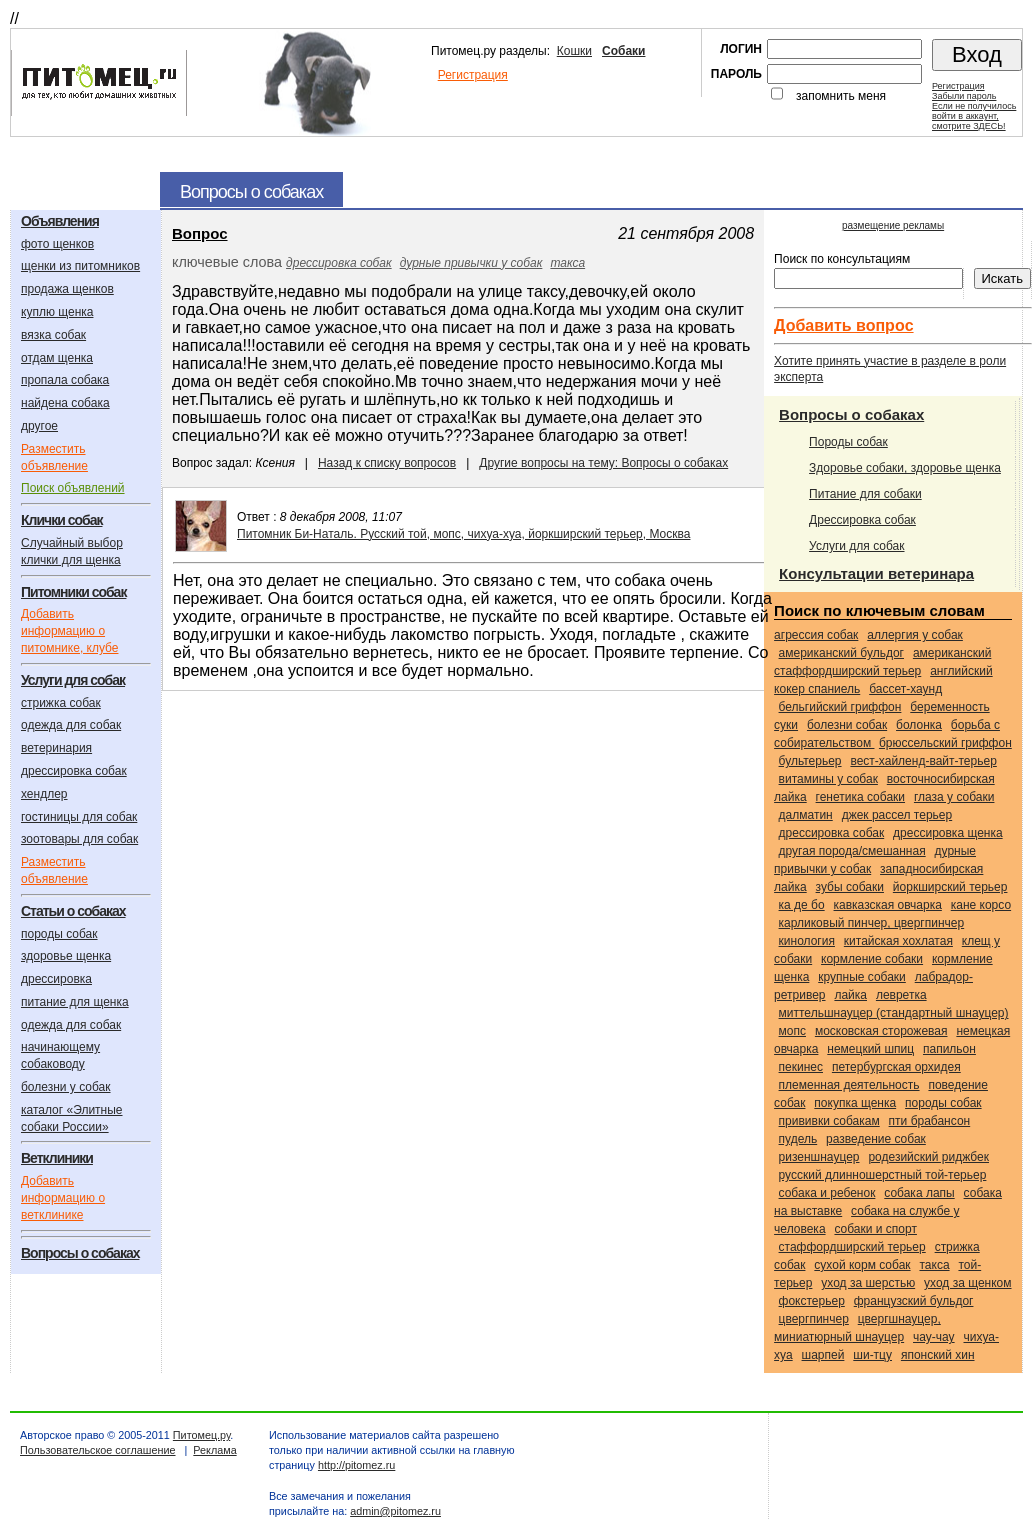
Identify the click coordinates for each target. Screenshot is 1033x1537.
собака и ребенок (827, 1193)
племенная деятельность (849, 1085)
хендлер (44, 794)
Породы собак (848, 442)
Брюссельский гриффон (945, 743)
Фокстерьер (812, 1301)
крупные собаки (862, 977)
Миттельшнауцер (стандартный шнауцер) (894, 1013)
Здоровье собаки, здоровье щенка (905, 468)
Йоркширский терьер (950, 887)
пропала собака (65, 380)
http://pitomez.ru (356, 1465)
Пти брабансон (930, 1121)
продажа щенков (67, 289)
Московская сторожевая (881, 1031)
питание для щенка (75, 1002)
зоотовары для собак (79, 839)
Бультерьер (810, 761)
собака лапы (919, 1193)
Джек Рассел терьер (897, 815)
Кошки (574, 51)
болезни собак (847, 725)
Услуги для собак (856, 546)
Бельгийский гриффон (840, 707)
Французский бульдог (914, 1301)
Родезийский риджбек (928, 1157)
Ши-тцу (872, 1355)
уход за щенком (967, 1283)
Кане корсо (981, 905)
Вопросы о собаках (851, 414)
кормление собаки (872, 959)
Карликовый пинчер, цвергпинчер (872, 923)
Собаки (623, 51)
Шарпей (823, 1355)
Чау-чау (934, 1337)
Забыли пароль (964, 96)
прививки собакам (829, 1121)
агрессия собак (816, 635)
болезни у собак (66, 1087)
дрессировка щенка (948, 833)
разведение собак (876, 1139)
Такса (567, 263)
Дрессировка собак (862, 520)
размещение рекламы (893, 225)
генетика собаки (860, 797)
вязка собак (53, 335)
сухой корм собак (862, 1265)
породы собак (59, 934)
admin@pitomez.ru (395, 1511)
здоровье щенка (66, 956)
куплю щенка (57, 312)
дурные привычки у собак (471, 263)
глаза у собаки (954, 797)
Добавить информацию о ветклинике (63, 1198)
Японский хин (938, 1355)
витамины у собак (828, 779)
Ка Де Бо (802, 905)
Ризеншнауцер (819, 1157)
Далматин (806, 815)
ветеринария (56, 748)
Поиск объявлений (73, 488)
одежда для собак (71, 725)
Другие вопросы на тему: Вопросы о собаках (603, 463)
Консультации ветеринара (876, 573)
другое (39, 426)
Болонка (919, 725)
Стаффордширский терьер (852, 1247)
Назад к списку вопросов (387, 463)
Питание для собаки (865, 494)
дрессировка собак (74, 771)
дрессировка (56, 979)
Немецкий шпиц (870, 1049)
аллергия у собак (915, 635)
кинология (807, 941)
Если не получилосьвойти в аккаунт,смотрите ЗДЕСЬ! (974, 116)
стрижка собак (61, 703)
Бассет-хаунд (905, 689)
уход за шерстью (868, 1283)
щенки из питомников (80, 266)
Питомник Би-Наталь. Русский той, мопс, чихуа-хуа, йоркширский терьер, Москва (463, 534)
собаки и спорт (875, 1229)
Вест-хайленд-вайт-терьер (923, 761)
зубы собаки (850, 887)
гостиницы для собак (79, 817)
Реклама (214, 1450)
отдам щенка (57, 358)
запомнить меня (841, 96)
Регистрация (473, 75)
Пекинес (801, 1067)
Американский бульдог (841, 653)
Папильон (949, 1049)
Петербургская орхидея (896, 1067)
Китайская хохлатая (898, 941)
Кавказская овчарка (888, 905)
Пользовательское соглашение (98, 1450)
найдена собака (65, 403)
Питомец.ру (201, 1435)
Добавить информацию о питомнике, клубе (69, 631)
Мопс (792, 1031)
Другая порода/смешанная (852, 851)
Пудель (798, 1139)
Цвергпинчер (814, 1319)
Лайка (850, 995)
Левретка (901, 995)
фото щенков (57, 244)
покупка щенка (855, 1103)
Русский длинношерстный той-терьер (883, 1175)
